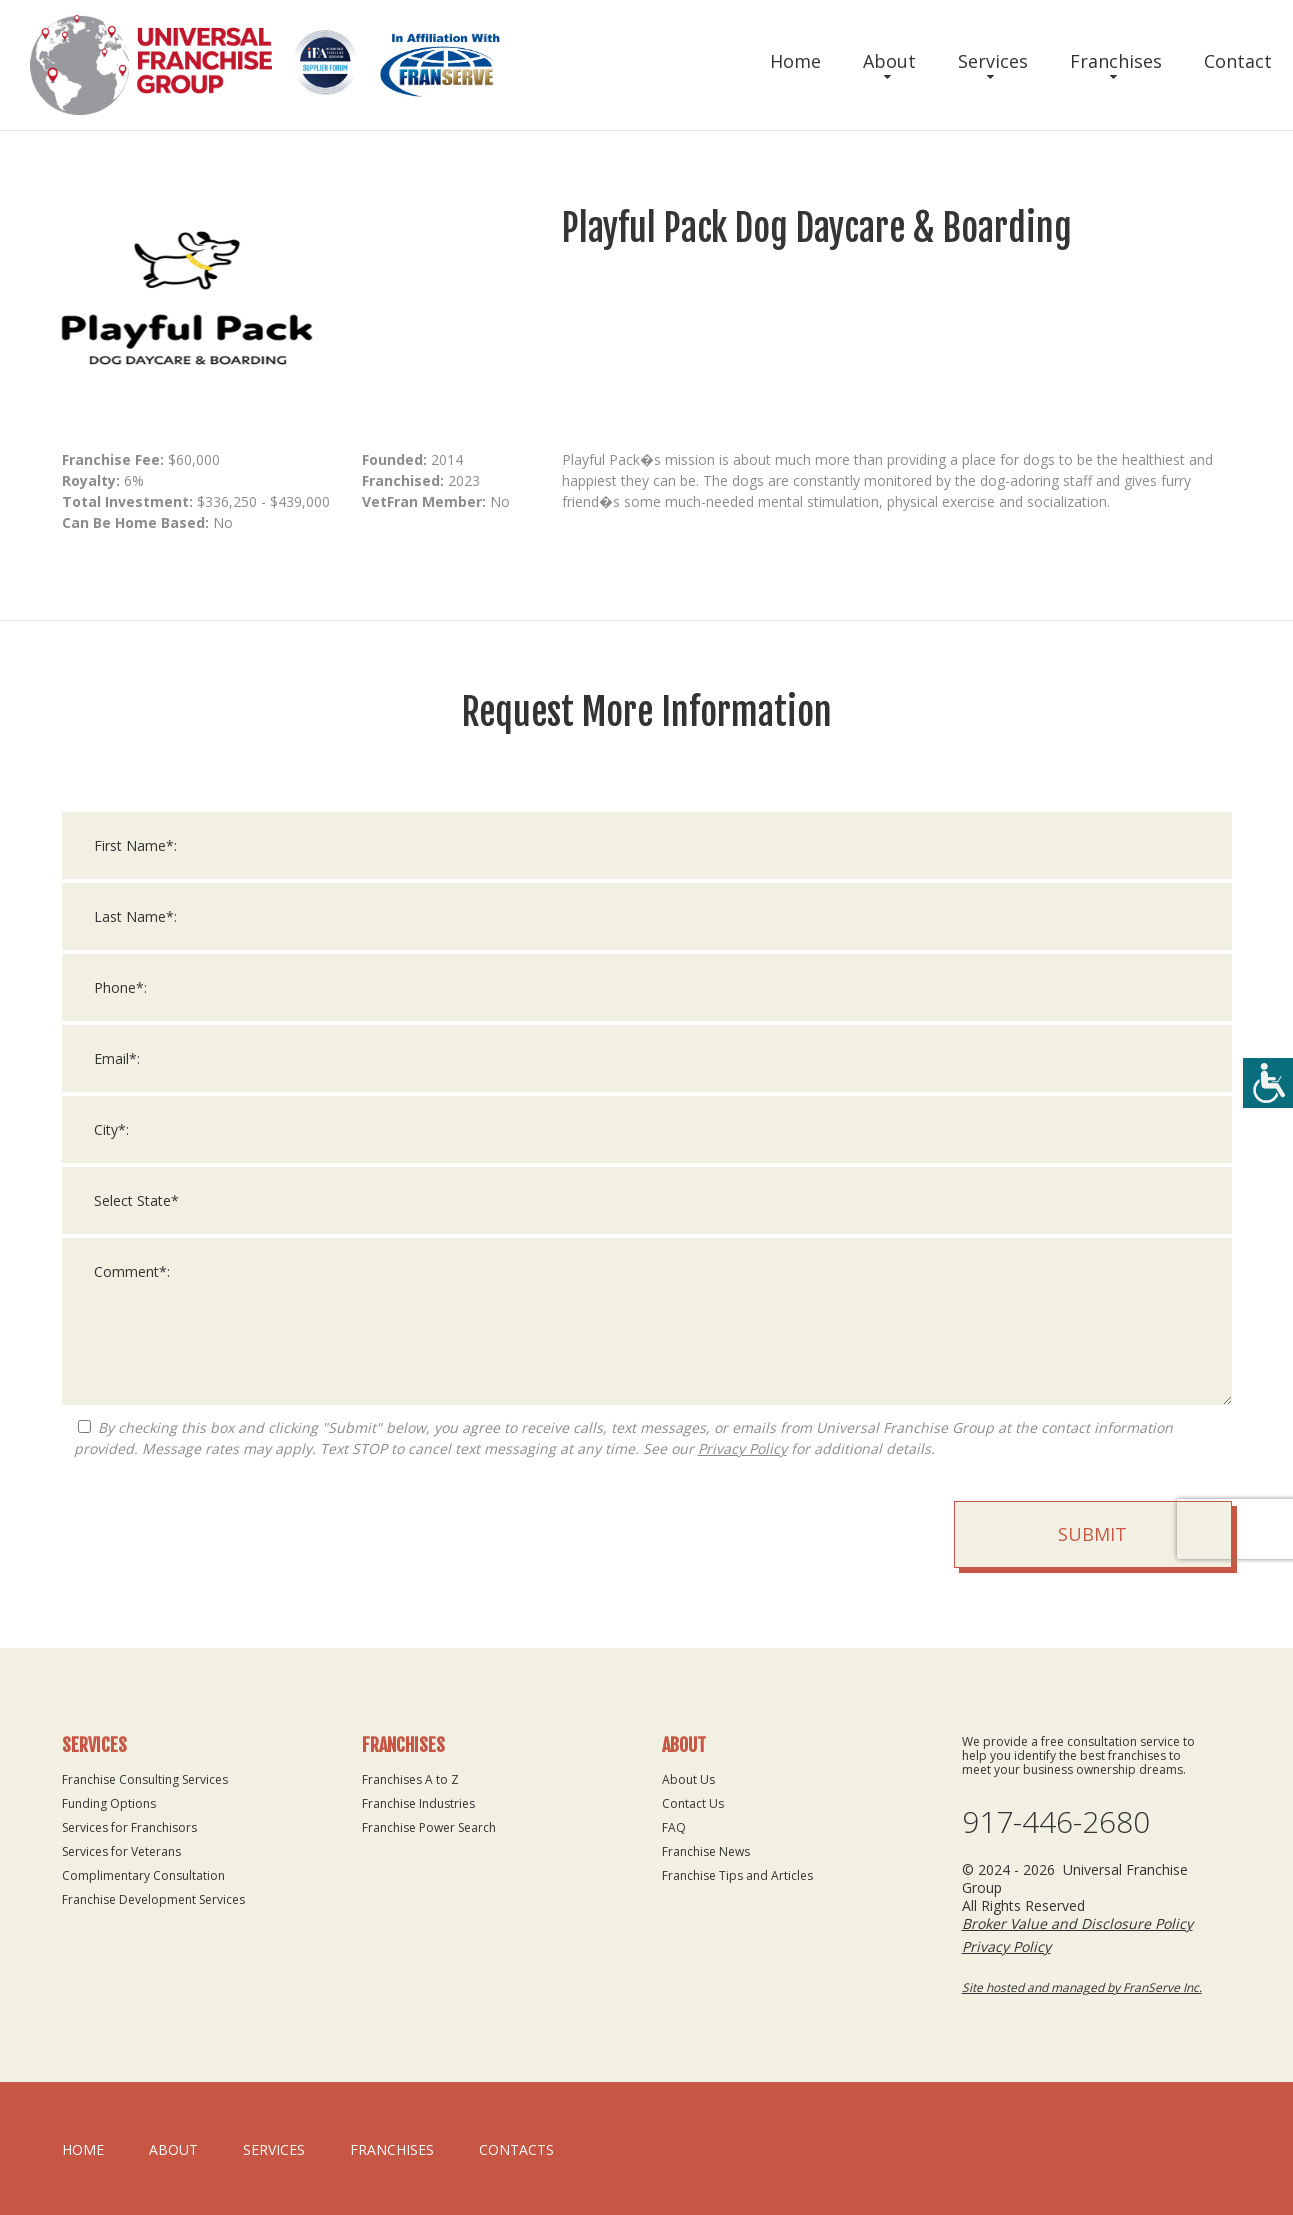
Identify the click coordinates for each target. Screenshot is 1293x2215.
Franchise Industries (418, 1803)
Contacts (516, 2149)
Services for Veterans (121, 1851)
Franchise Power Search (429, 1827)
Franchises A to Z (410, 1779)
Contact (1238, 61)
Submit (1092, 1560)
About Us (688, 1779)
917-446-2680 (1056, 1822)
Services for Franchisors (129, 1827)
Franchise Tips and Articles (737, 1875)
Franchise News (706, 1851)
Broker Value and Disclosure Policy (1077, 1923)
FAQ (674, 1827)
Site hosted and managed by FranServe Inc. (1082, 1987)
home (83, 2149)
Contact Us (693, 1803)
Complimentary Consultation (143, 1875)
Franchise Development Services (153, 1899)
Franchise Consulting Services (145, 1779)
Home (795, 61)
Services (993, 61)
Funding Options (109, 1803)
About (889, 61)
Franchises (1116, 61)
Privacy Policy (742, 1474)
